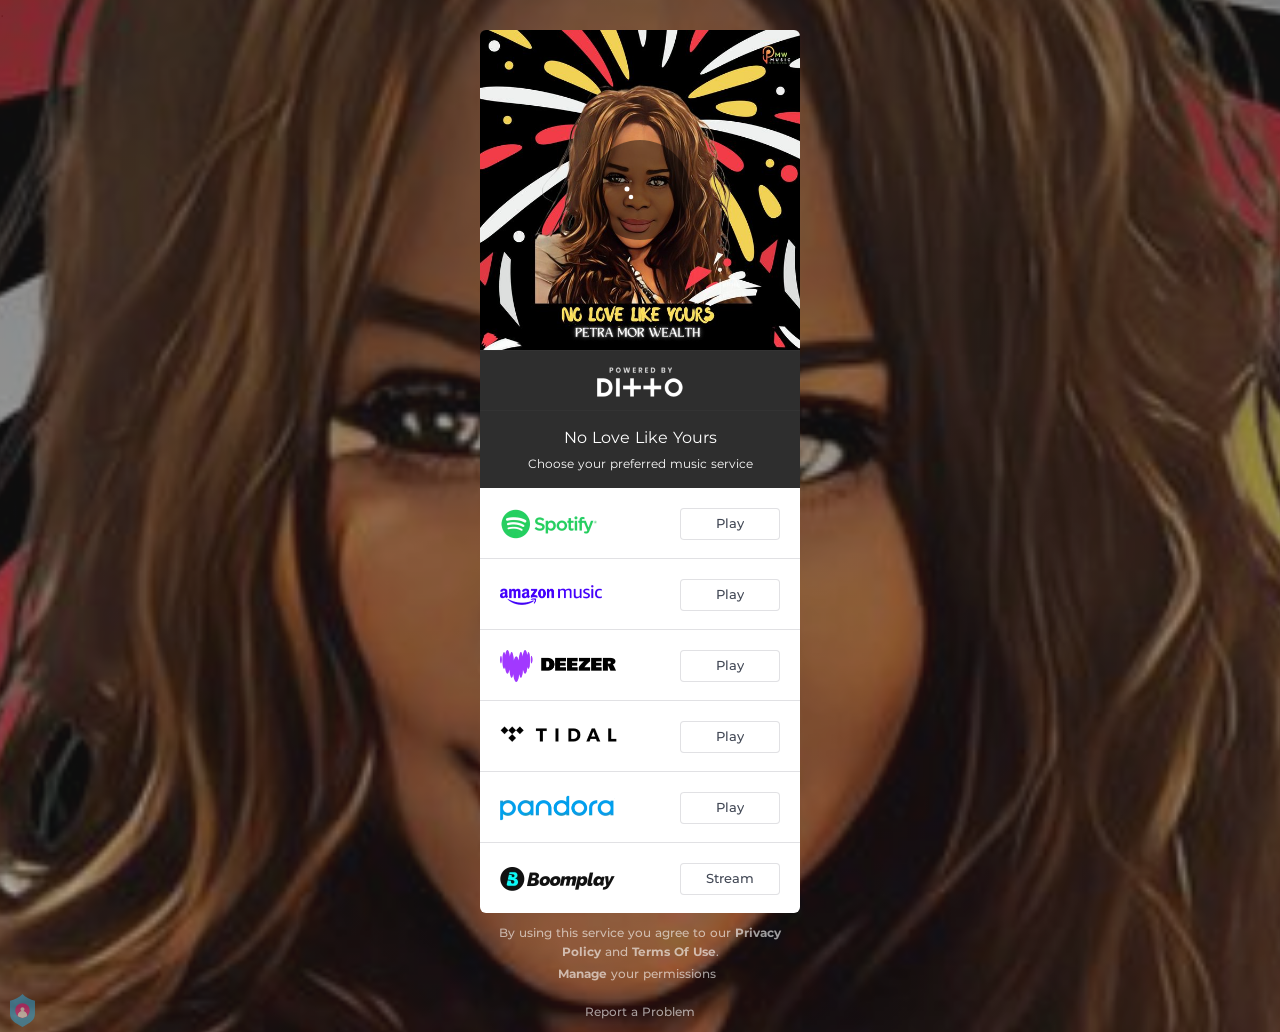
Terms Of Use (674, 951)
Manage (582, 973)
